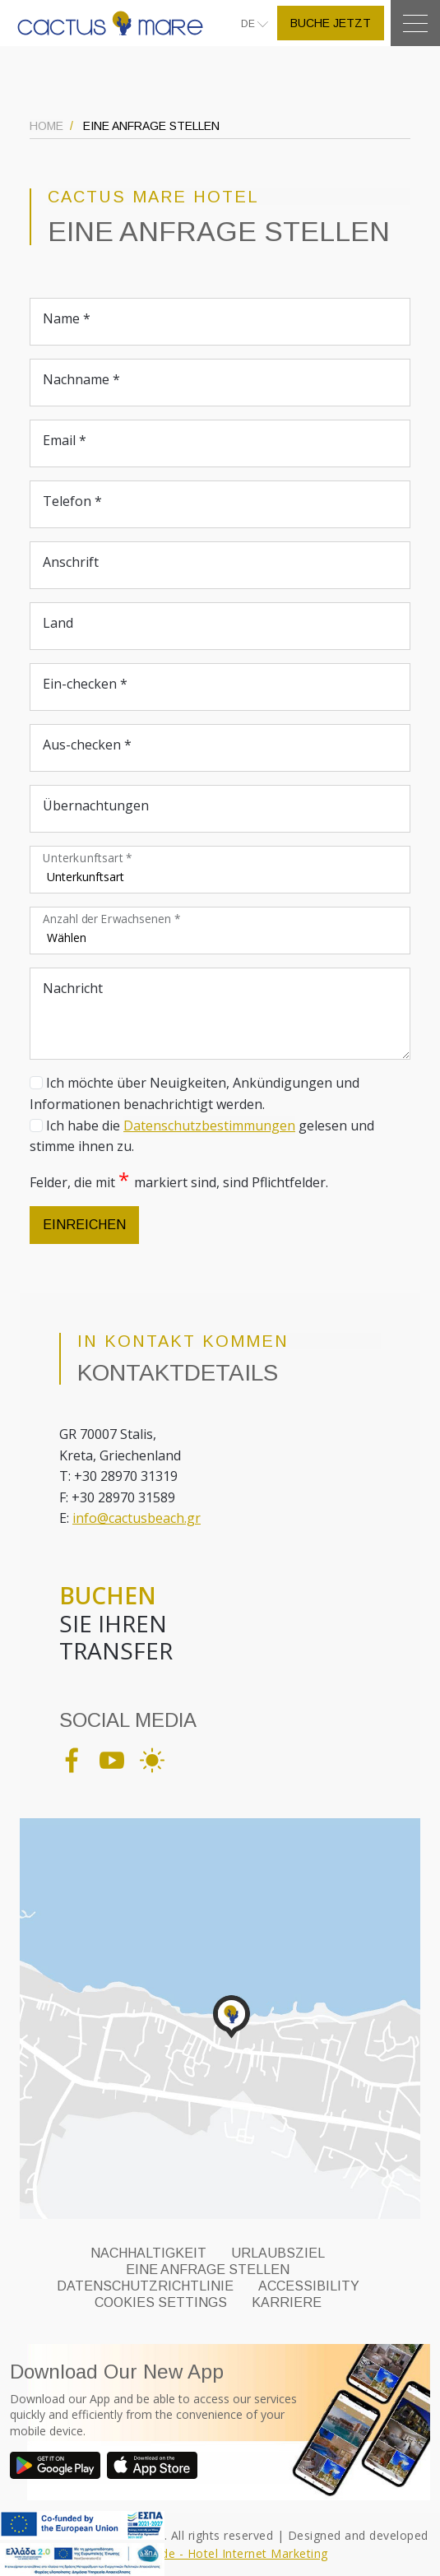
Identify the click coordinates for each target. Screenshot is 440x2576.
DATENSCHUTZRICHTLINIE (145, 2286)
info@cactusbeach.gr (136, 1518)
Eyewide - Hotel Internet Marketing (228, 2553)
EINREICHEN (84, 1225)
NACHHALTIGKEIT (148, 2253)
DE (249, 24)
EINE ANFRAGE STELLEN (207, 2270)
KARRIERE (287, 2302)
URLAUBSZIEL (278, 2253)
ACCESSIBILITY (308, 2286)
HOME (46, 125)
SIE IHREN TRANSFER (116, 1623)
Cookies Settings (161, 2302)
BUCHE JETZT (330, 23)
